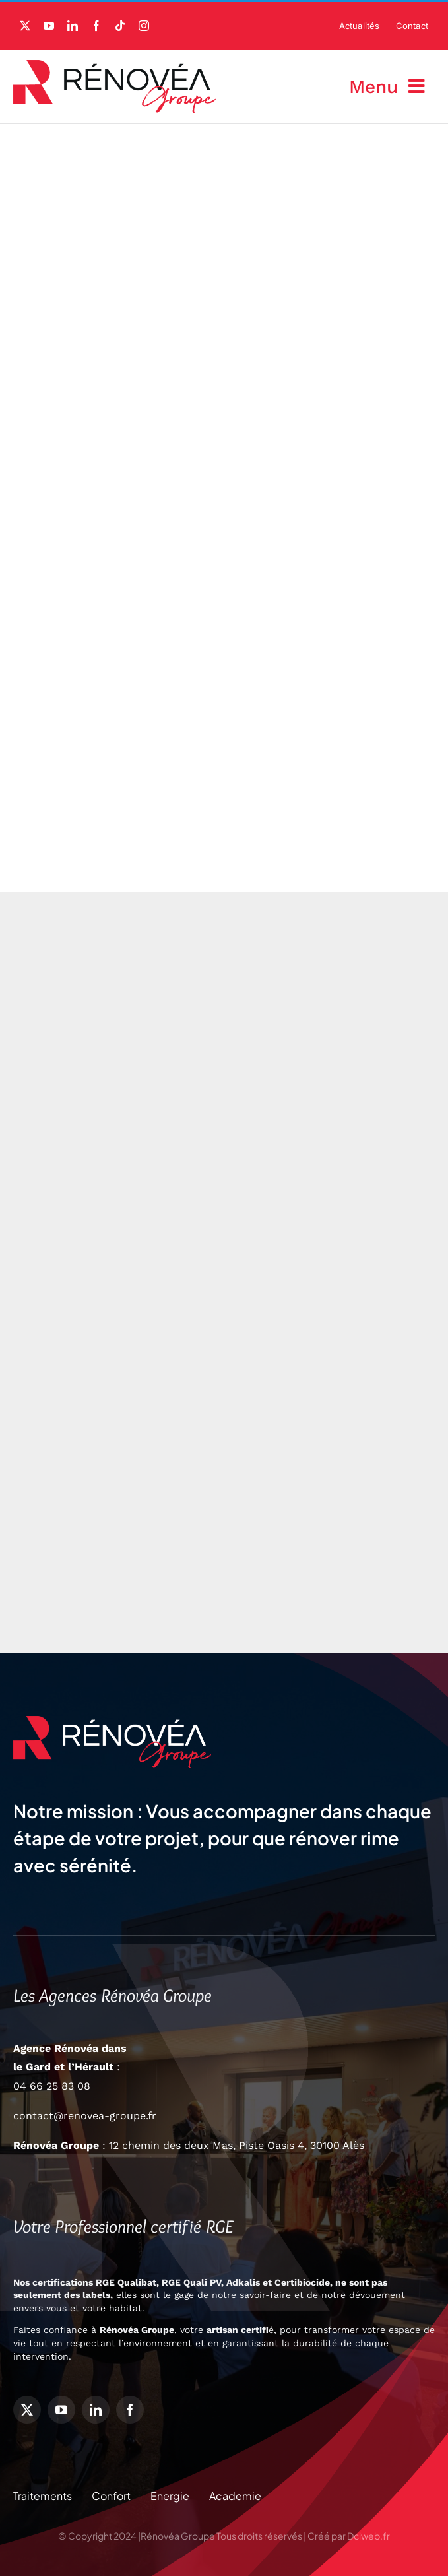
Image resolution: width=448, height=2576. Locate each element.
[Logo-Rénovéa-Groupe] (114, 65)
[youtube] (49, 25)
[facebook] (96, 25)
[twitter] (25, 25)
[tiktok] (120, 25)
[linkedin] (72, 25)
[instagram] (144, 25)
